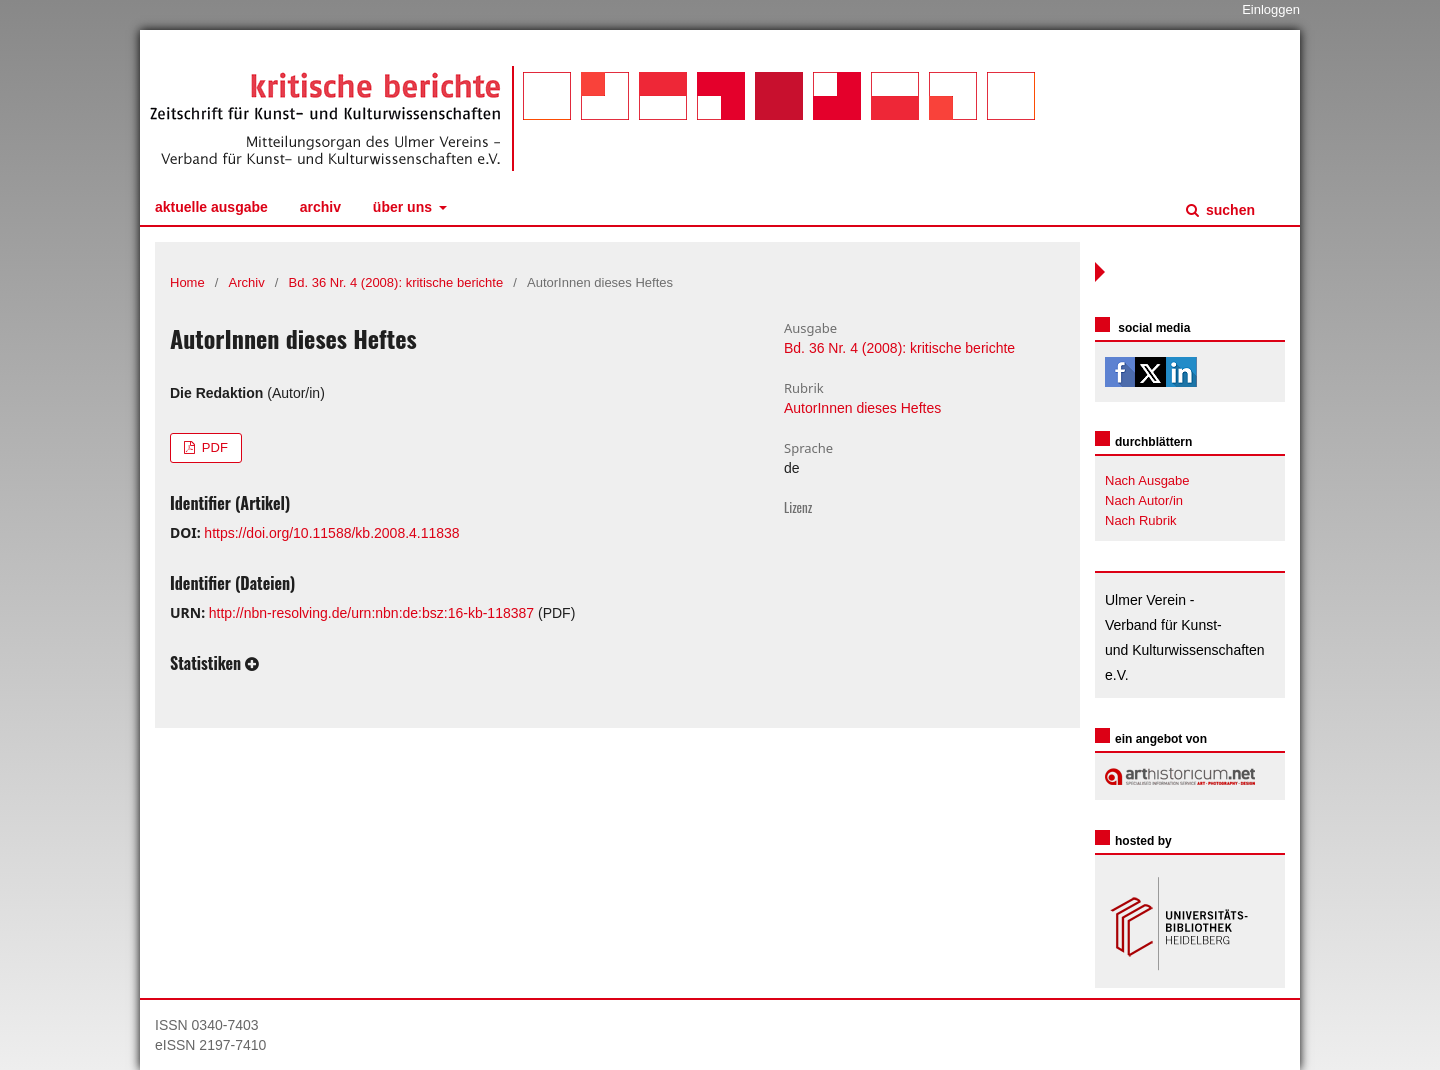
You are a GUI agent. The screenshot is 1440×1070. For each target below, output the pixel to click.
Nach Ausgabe (1147, 480)
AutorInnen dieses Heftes (862, 408)
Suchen (1228, 210)
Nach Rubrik (1141, 520)
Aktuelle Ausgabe (211, 207)
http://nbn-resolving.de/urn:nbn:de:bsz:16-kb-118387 (371, 613)
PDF (213, 447)
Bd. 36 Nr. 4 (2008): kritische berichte (396, 282)
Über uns (404, 207)
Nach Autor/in (1144, 500)
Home (187, 282)
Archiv (320, 207)
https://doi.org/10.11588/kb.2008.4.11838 (331, 533)
